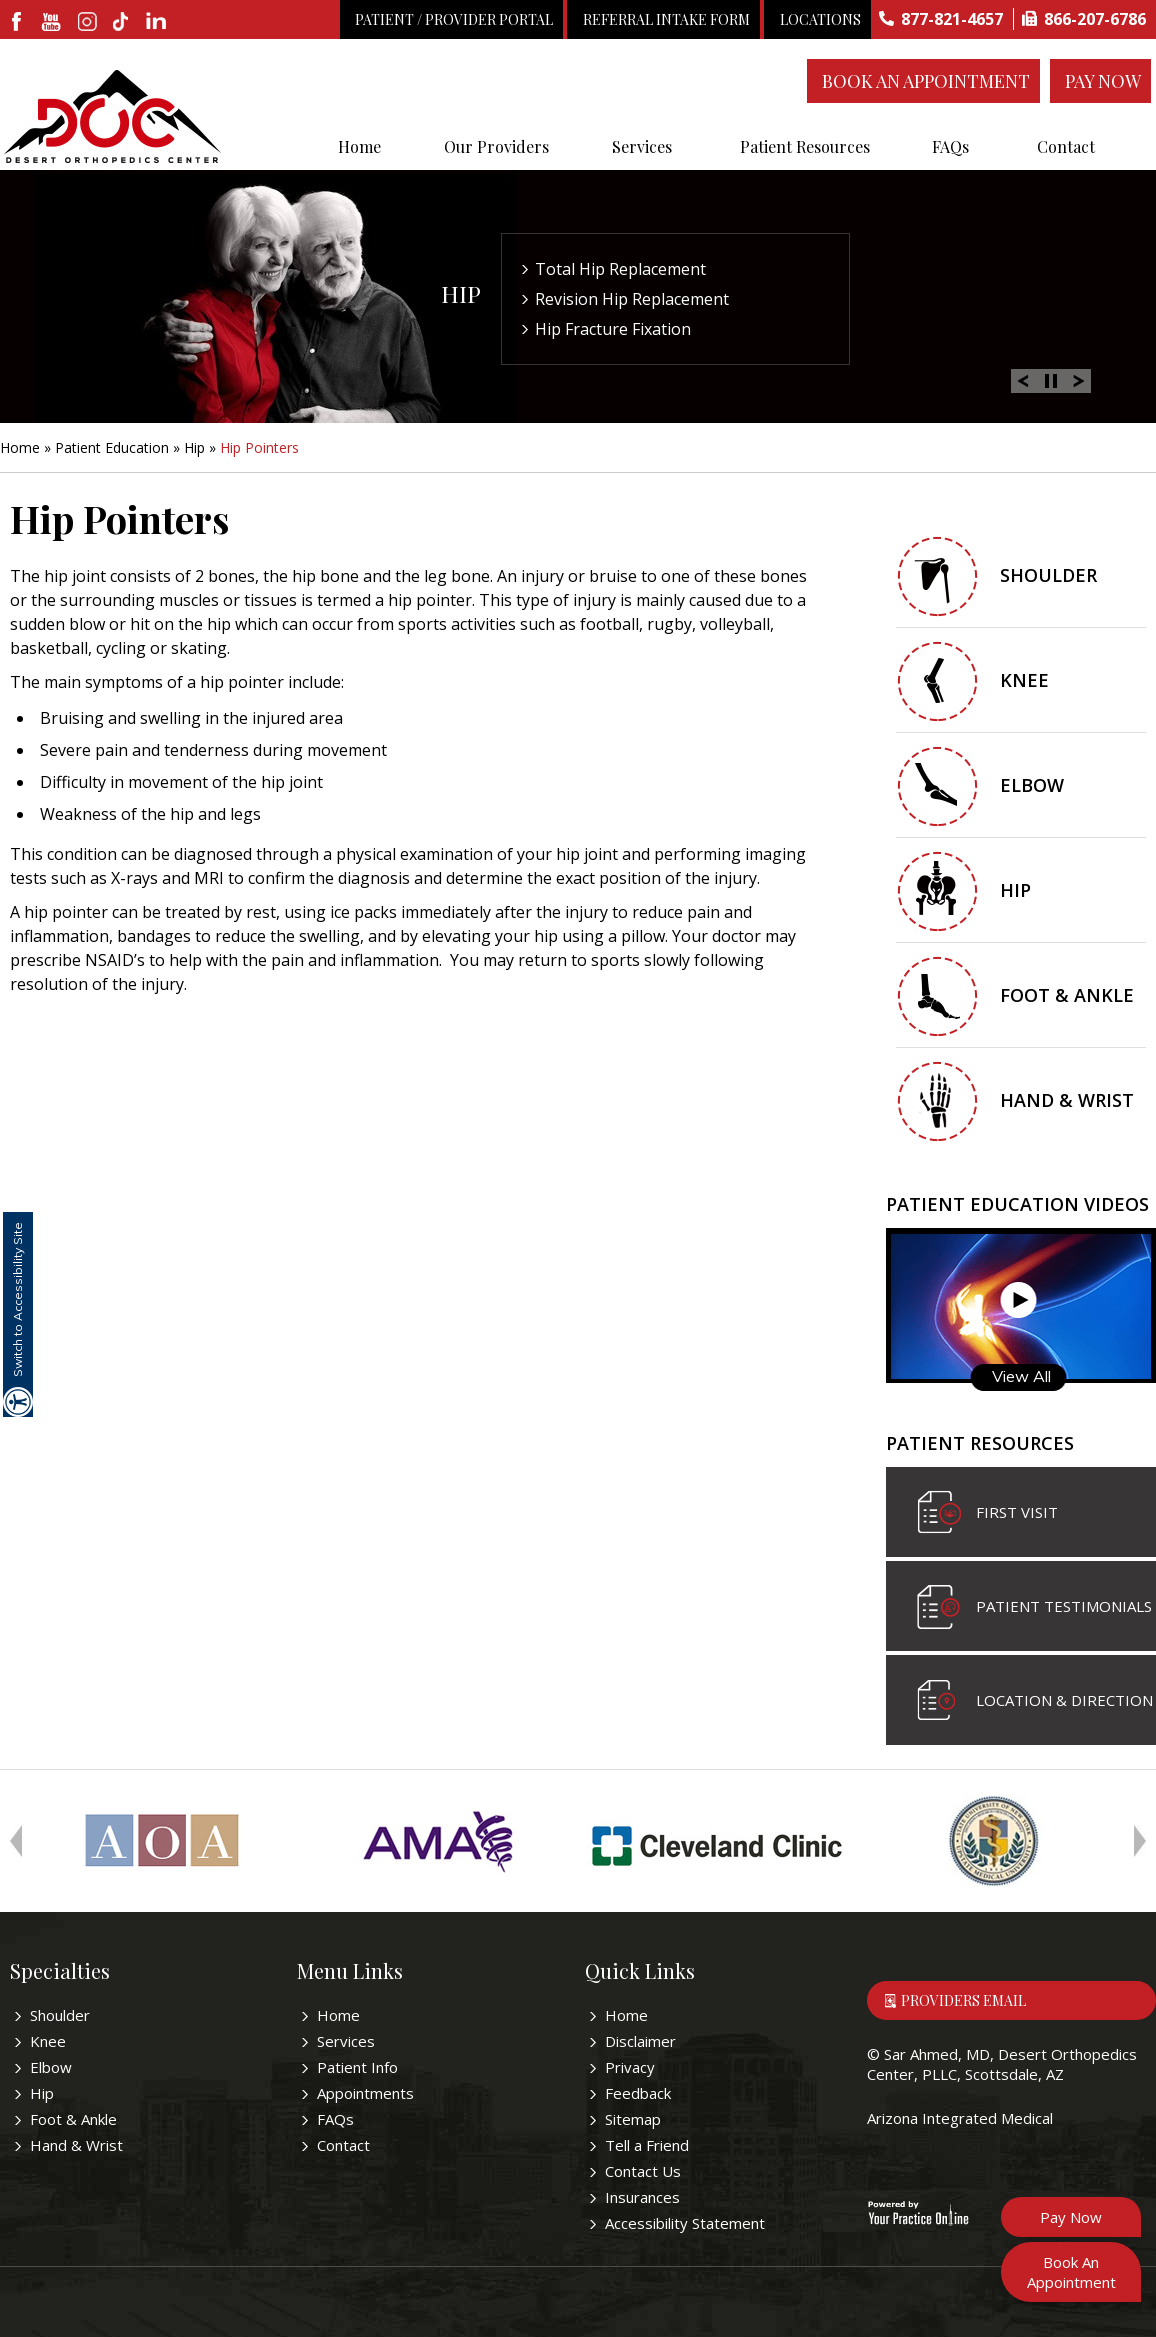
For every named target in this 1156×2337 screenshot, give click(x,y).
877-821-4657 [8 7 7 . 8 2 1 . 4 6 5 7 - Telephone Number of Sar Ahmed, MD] (952, 19)
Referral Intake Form (666, 19)
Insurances (642, 2197)
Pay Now (1103, 81)
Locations (820, 19)
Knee (1024, 680)
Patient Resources (805, 146)
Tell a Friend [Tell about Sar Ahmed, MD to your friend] (647, 2145)
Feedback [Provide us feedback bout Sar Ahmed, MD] (638, 2093)
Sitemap (633, 2119)
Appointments (365, 2093)
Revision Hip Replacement (632, 299)
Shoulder (1048, 575)
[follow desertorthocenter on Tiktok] (122, 23)
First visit (1017, 1512)
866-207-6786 (1095, 19)
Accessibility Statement (685, 2223)
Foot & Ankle (1067, 995)
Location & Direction (1064, 1700)
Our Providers (496, 146)
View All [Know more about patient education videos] (1021, 1376)
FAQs (950, 146)
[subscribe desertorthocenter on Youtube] (52, 23)
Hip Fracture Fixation (613, 329)
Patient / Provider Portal (454, 19)
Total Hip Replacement (620, 269)
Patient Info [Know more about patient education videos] (357, 2067)
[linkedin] (157, 23)
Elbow (1032, 785)
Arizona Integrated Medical (960, 2118)
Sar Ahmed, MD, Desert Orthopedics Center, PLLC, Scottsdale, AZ (1002, 2064)
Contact (1066, 146)
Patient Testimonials (1064, 1606)
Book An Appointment (926, 81)
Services (642, 146)
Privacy (630, 2067)
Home (359, 146)
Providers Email (963, 2000)
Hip (461, 293)
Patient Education (112, 447)
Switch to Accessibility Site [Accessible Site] (17, 1299)
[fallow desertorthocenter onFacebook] (17, 23)
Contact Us (643, 2171)
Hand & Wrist (1067, 1100)
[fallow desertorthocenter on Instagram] (87, 23)
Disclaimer (640, 2041)
